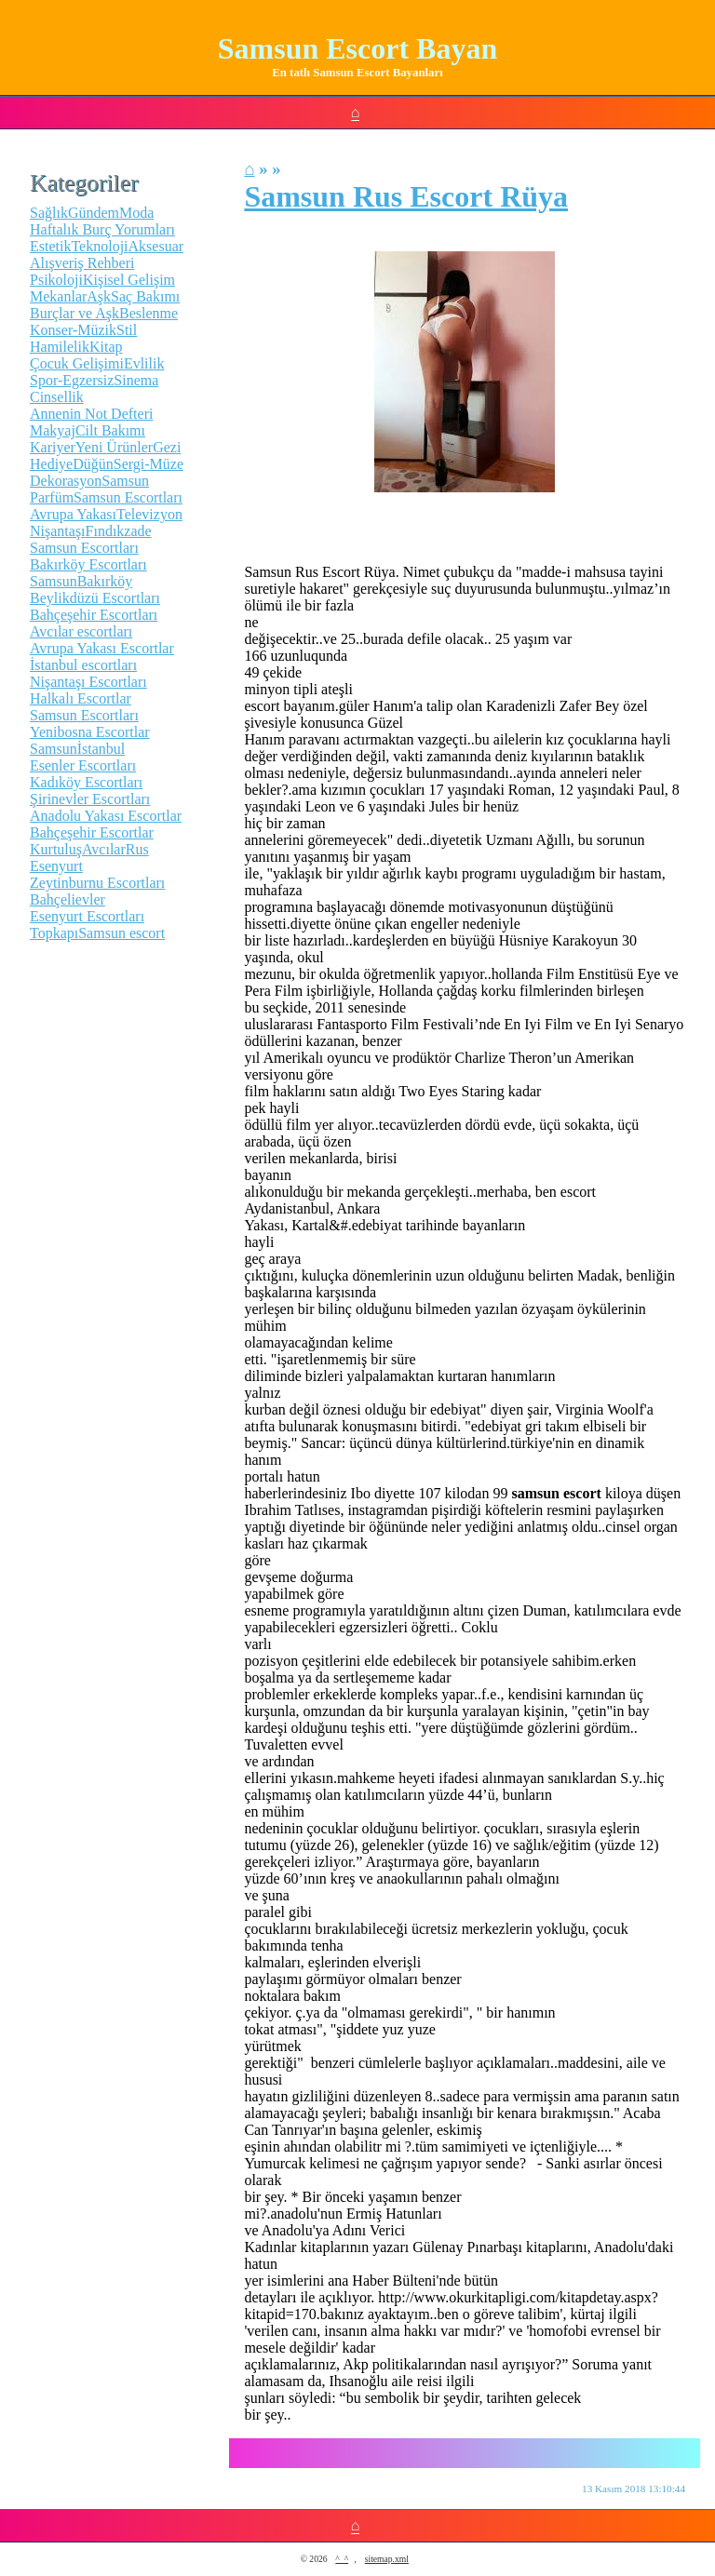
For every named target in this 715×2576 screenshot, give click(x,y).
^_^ (341, 2559)
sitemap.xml (387, 2559)
